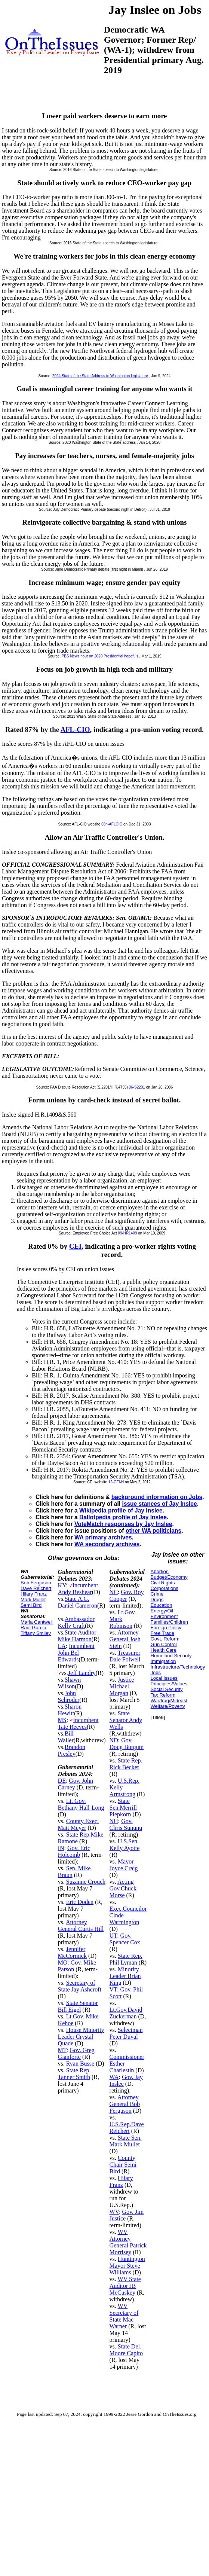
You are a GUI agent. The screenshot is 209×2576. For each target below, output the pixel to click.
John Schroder (69, 1696)
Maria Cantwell (37, 1622)
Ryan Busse (80, 2063)
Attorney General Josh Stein (125, 1639)
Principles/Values (169, 1684)
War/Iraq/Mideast (169, 1700)
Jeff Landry (82, 1673)
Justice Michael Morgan (122, 1686)
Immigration (163, 1661)
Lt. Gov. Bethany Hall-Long (81, 1804)
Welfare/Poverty (168, 1706)
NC (114, 1592)
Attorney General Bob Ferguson (125, 2104)
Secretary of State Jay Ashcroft (79, 1986)
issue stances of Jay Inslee (159, 1504)
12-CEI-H (116, 1482)
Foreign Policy (166, 1627)
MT (62, 2050)
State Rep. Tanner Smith (74, 2073)
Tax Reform (163, 1695)
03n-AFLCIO (111, 824)
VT (113, 1989)
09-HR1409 (127, 1233)
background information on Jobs (156, 1497)
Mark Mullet (33, 1599)
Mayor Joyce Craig (124, 1864)
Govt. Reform (165, 1639)
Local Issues (164, 1678)
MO (63, 1962)
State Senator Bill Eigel (78, 2006)
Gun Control (164, 1644)
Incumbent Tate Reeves (78, 1723)
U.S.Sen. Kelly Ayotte (125, 1844)
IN (61, 1848)
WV (114, 2212)
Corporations (164, 1588)
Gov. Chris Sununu (126, 1824)
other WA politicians (153, 1530)
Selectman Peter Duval (126, 2033)
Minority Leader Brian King (125, 1976)
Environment (164, 1616)
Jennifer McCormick (72, 1952)
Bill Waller (66, 1736)
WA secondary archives (107, 1544)
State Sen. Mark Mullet (126, 2141)
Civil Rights (163, 1582)
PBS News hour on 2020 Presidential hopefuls (100, 656)
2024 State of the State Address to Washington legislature (100, 376)
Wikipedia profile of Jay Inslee (121, 1510)
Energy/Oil (162, 1611)
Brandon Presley (71, 1750)
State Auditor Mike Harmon (77, 1635)
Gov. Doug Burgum (127, 1743)
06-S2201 (137, 1087)
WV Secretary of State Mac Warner (124, 2316)
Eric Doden (79, 1902)
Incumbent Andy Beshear (78, 1588)
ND (114, 1740)
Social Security (167, 1689)
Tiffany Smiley (36, 1633)
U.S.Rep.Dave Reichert (127, 2127)
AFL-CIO (75, 729)
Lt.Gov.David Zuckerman (126, 2013)
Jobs (156, 1672)
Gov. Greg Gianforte (76, 2053)
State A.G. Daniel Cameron (77, 1602)
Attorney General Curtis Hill (81, 1925)
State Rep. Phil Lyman (126, 1959)
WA (114, 2077)
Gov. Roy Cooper (127, 1595)
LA (62, 1646)
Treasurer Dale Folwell (125, 1656)
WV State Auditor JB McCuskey (125, 2286)
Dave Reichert (36, 1588)
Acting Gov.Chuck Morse (123, 1888)
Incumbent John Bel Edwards (76, 1653)
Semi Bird (31, 1605)
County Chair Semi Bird (123, 2164)
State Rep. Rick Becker (126, 1763)
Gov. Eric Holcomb (74, 1851)
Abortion (160, 1571)
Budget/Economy (169, 1577)
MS (62, 1720)
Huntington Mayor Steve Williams (127, 2266)
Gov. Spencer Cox (125, 1938)
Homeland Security (171, 1655)
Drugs (157, 1599)
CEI (75, 1246)
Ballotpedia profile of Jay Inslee (123, 1517)
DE (62, 1780)
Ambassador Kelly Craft (76, 1622)
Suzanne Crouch (85, 1881)
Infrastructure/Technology (178, 1667)
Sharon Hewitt (70, 1709)
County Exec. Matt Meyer (78, 1824)
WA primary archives (103, 1537)
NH (114, 1821)
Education (161, 1605)
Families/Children (169, 1622)
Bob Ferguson (36, 1582)
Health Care (163, 1650)
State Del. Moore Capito (126, 2349)
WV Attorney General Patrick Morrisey (128, 2242)
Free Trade (163, 1633)
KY (62, 1585)
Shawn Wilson (69, 1683)
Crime (157, 1594)
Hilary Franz (34, 1594)
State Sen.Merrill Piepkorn (123, 1807)
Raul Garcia (33, 1627)
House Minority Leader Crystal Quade (81, 2037)
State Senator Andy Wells (126, 1720)
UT (113, 1935)
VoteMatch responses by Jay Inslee (123, 1524)
